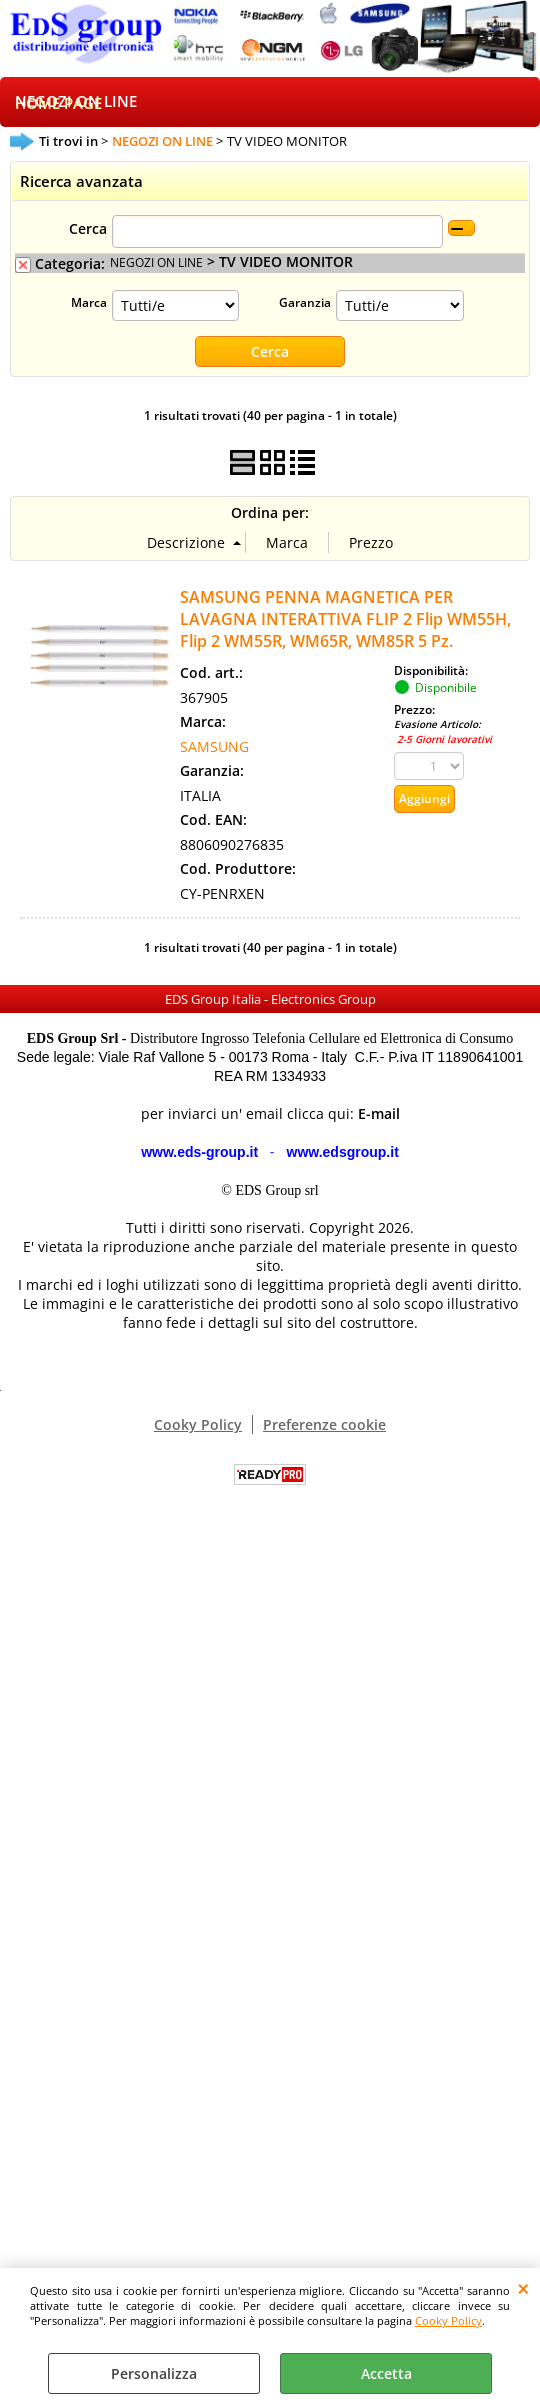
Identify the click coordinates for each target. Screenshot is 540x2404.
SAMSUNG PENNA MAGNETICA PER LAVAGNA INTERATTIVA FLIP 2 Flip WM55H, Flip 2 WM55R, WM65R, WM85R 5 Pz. (345, 620)
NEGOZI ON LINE (76, 101)
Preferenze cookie (324, 1425)
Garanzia (305, 302)
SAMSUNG (214, 747)
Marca (89, 302)
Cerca (88, 228)
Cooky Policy (448, 2320)
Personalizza (154, 2373)
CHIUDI (523, 2288)
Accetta (386, 2373)
